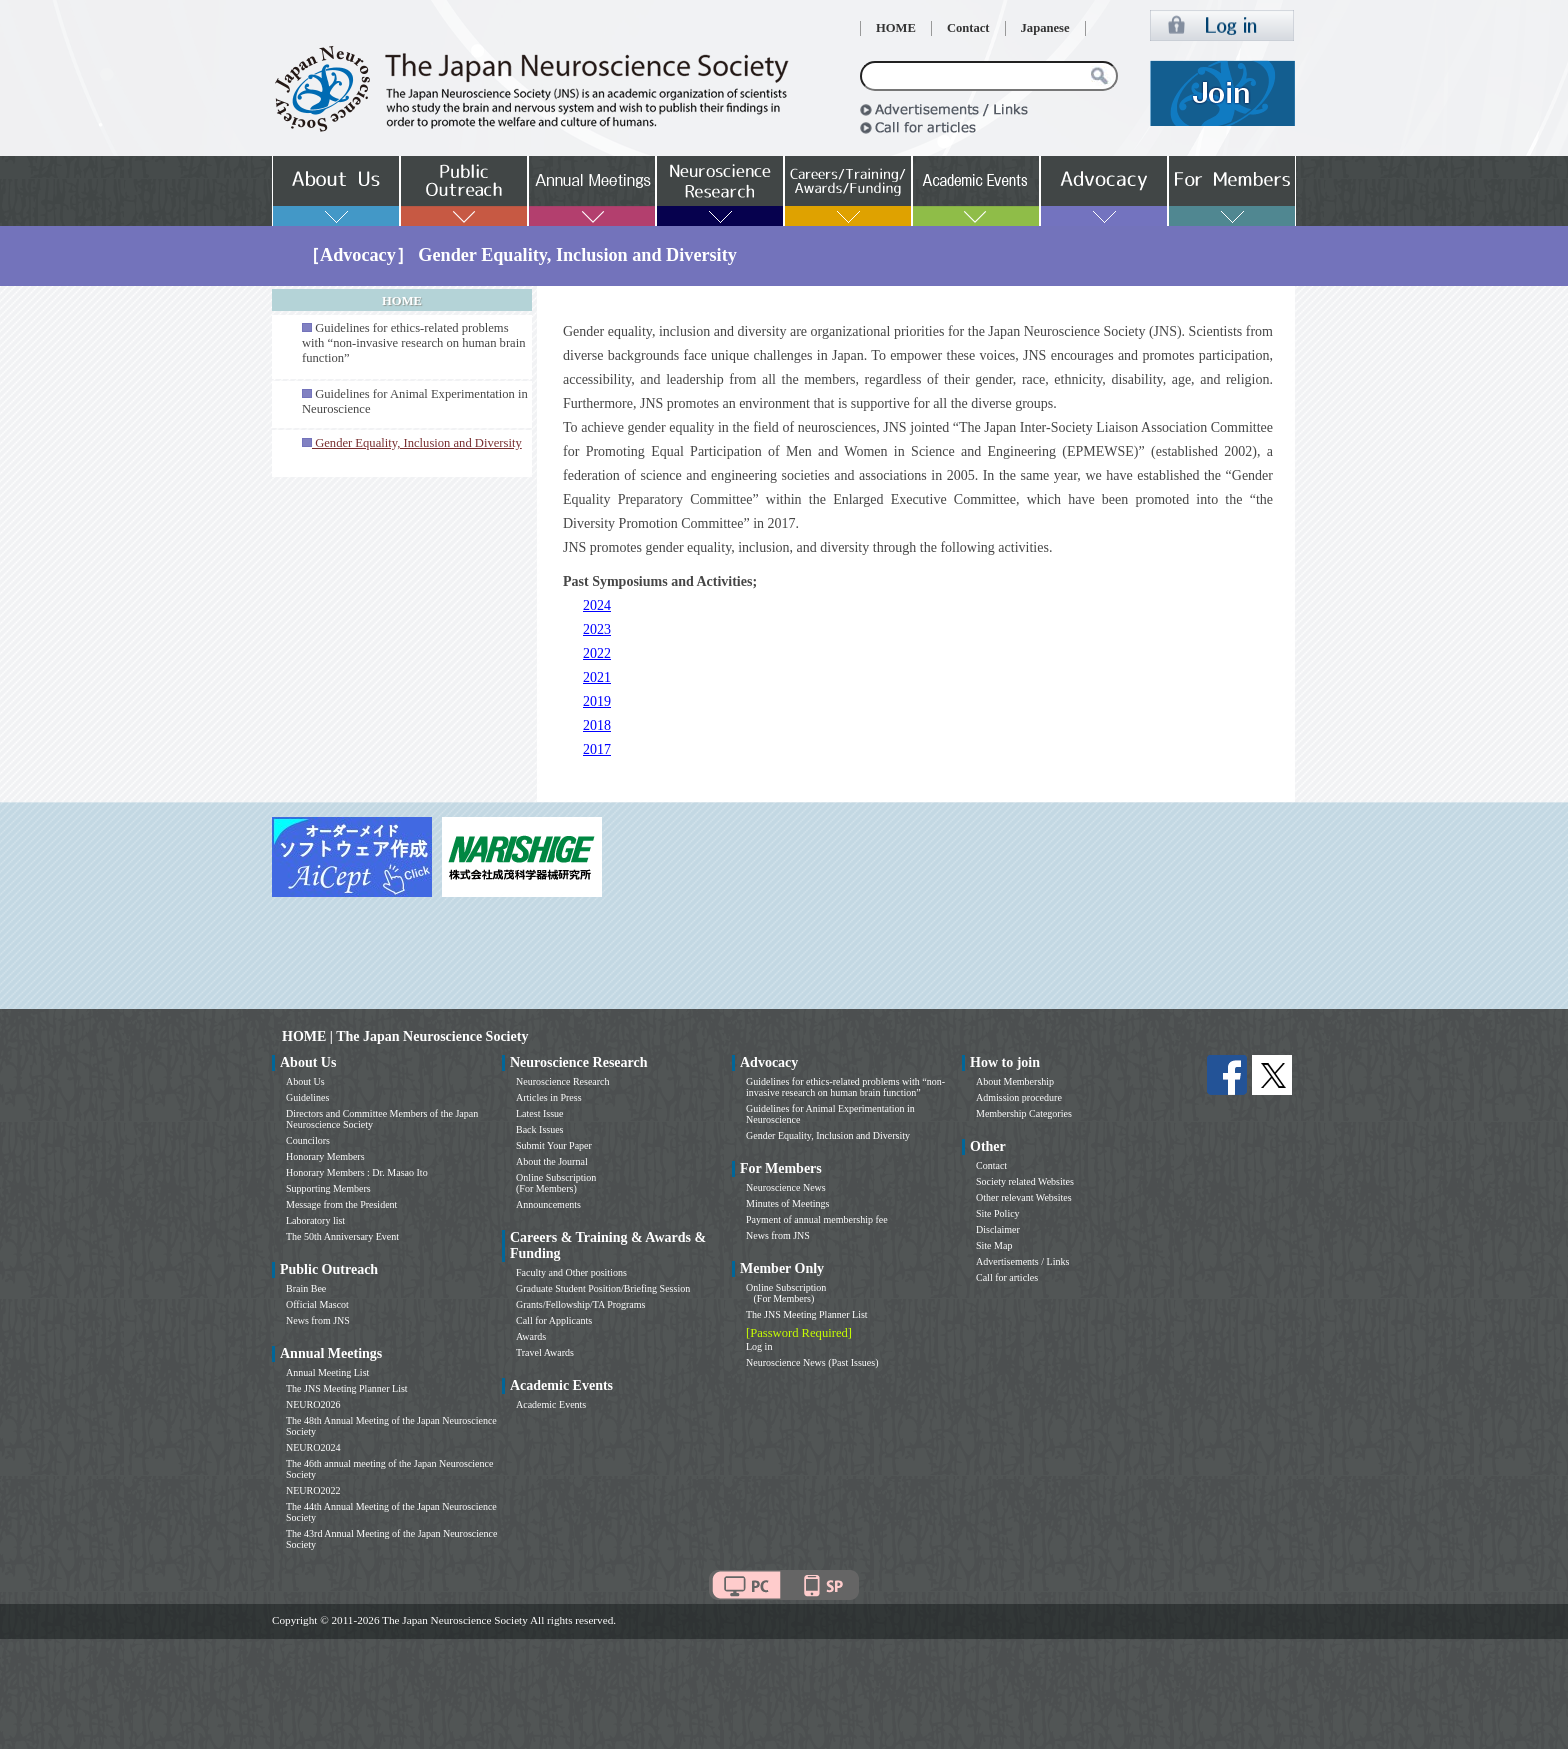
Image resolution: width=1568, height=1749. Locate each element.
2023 (597, 629)
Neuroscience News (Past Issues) (812, 1362)
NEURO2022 (313, 1490)
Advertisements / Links (1022, 1261)
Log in (759, 1346)
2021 (597, 677)
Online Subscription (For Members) (556, 1183)
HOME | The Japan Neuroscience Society (405, 1036)
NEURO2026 (313, 1404)
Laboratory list (315, 1220)
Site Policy (998, 1213)
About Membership (1015, 1081)
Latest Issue (540, 1113)
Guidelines (307, 1097)
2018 (597, 725)
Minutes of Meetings (787, 1203)
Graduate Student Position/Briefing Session (603, 1288)
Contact (968, 28)
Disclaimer (998, 1229)
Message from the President (341, 1204)
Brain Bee (306, 1288)
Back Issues (540, 1129)
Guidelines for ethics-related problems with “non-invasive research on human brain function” (413, 343)
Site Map (994, 1245)
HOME (896, 28)
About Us (305, 1081)
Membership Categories (1024, 1113)
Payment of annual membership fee (817, 1219)
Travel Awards (545, 1352)
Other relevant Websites (1024, 1197)
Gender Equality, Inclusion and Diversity (828, 1135)
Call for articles (1007, 1277)
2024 (597, 605)
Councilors (308, 1140)
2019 (597, 701)
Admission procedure (1019, 1097)
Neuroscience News (786, 1187)
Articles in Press (549, 1097)
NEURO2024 (313, 1447)
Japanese (1045, 28)
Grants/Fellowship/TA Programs (580, 1304)
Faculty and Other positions (571, 1272)
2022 (597, 653)
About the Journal (552, 1161)
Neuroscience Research (563, 1081)
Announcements (548, 1204)
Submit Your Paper (554, 1145)
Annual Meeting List (327, 1372)
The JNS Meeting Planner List (347, 1388)
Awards (531, 1336)
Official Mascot (317, 1304)
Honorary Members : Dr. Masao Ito (357, 1172)
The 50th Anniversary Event (342, 1236)
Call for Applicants (554, 1320)
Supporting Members (328, 1188)
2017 (597, 749)
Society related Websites (1025, 1181)
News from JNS (318, 1320)
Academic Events (551, 1404)
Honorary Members (325, 1156)
